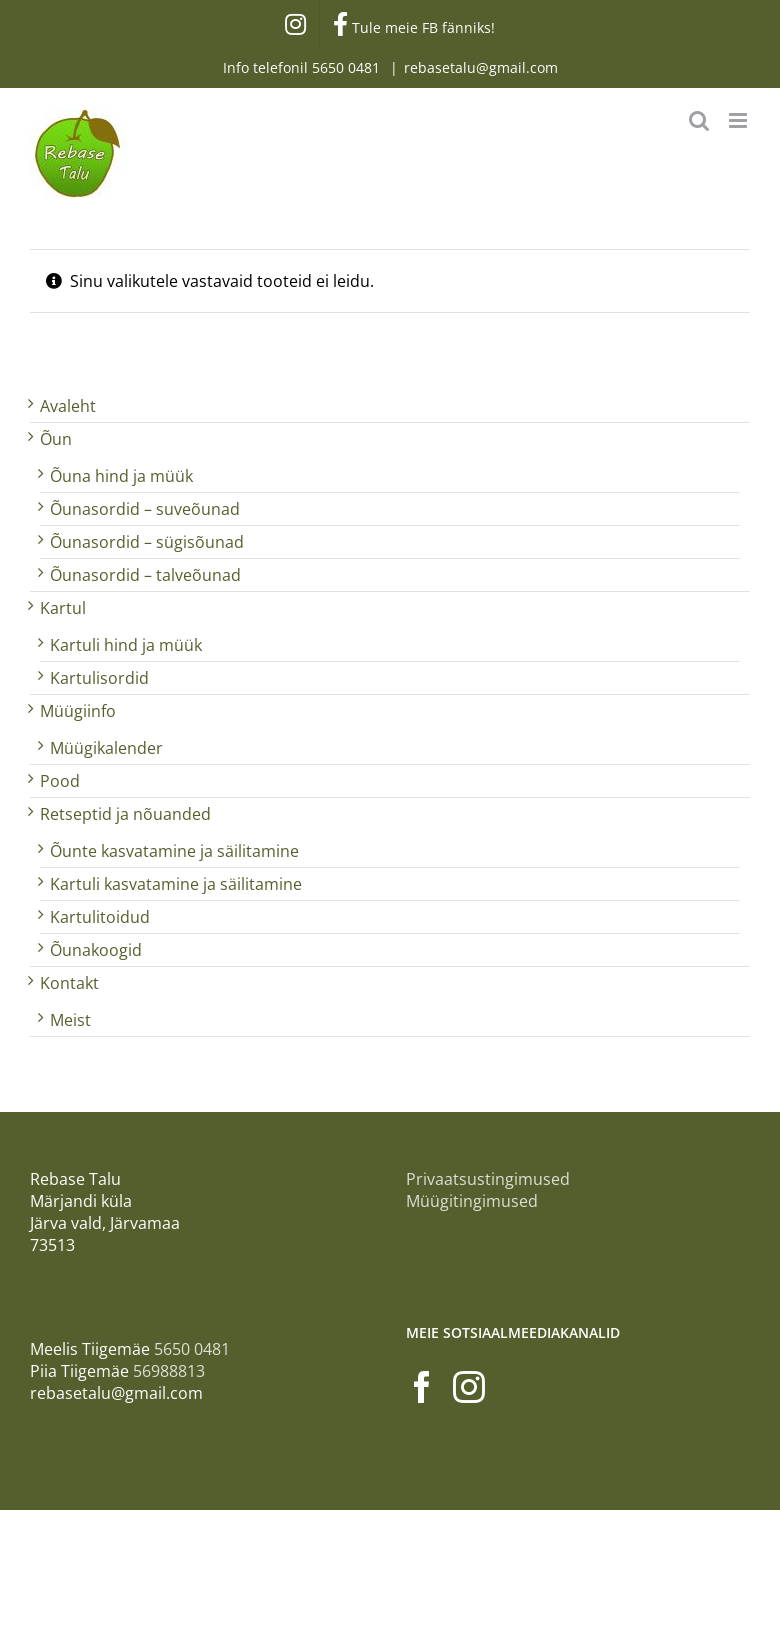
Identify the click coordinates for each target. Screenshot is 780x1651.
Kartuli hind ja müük (126, 645)
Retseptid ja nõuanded (125, 814)
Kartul (63, 608)
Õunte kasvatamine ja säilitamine (174, 851)
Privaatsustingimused (488, 1179)
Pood (60, 781)
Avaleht (68, 406)
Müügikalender (106, 748)
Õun (56, 439)
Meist (70, 1020)
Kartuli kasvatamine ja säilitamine (176, 884)
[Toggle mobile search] (699, 120)
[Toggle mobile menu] (739, 120)
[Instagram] (469, 1387)
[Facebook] (422, 1387)
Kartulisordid (99, 678)
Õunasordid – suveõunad (145, 509)
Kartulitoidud (100, 917)
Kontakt (69, 983)
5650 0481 (348, 67)
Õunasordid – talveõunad (145, 575)
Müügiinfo (78, 711)
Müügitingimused (472, 1201)
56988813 (169, 1371)
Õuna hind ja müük (121, 476)
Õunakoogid (96, 950)
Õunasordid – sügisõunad (147, 542)
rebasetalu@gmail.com (481, 67)
